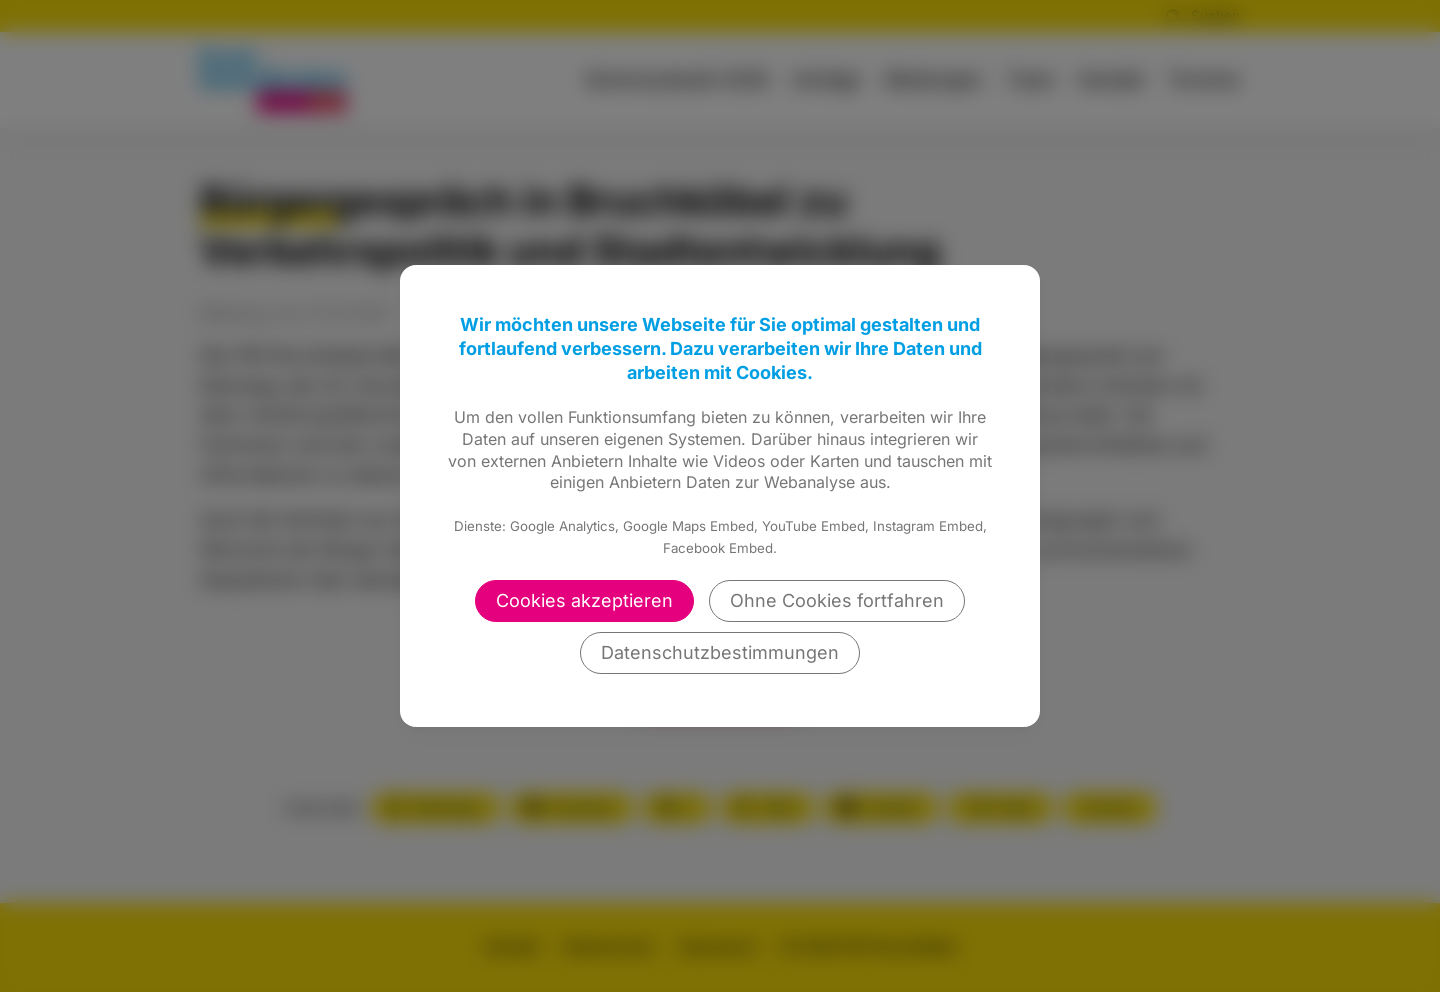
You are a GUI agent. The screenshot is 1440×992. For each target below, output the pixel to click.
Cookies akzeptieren (584, 600)
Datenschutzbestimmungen (720, 652)
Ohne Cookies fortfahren (837, 600)
